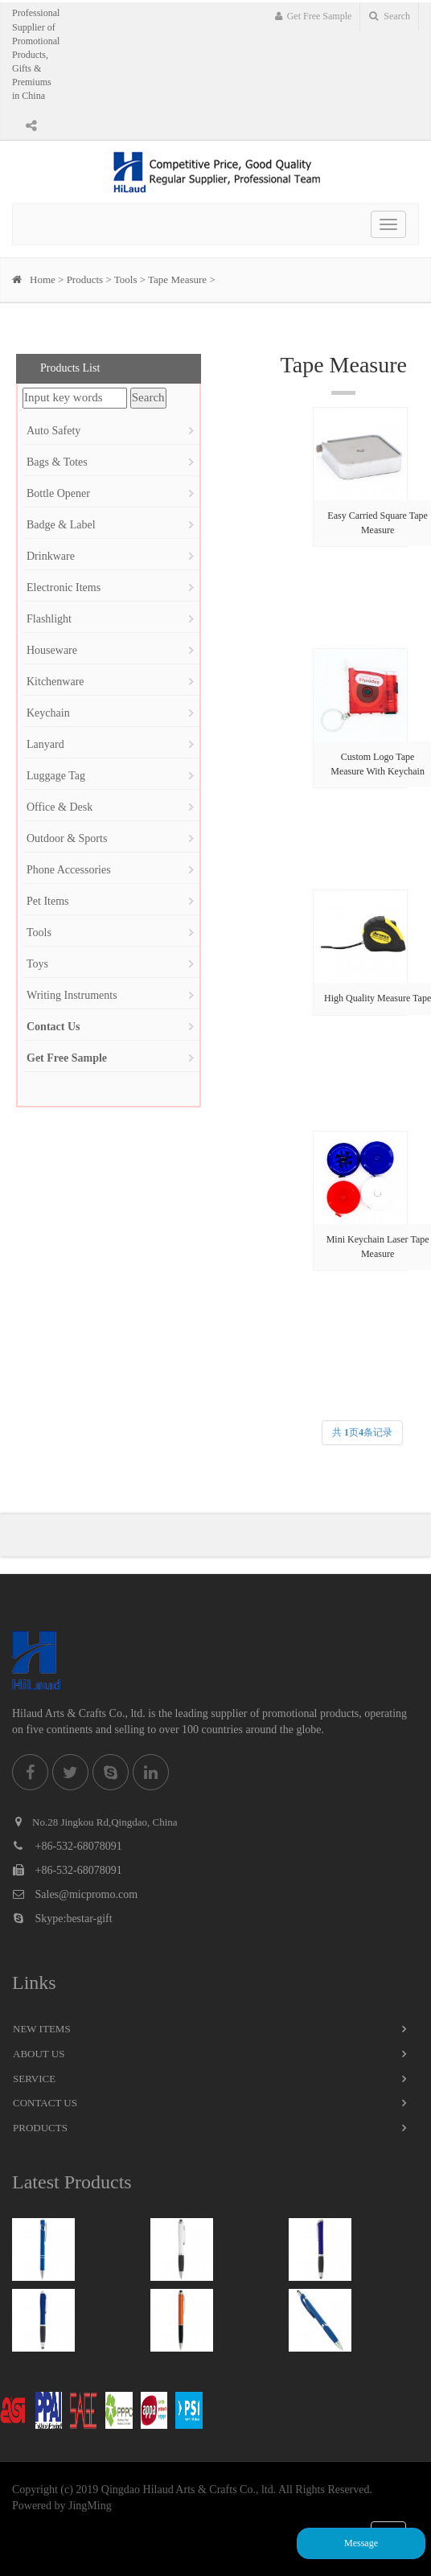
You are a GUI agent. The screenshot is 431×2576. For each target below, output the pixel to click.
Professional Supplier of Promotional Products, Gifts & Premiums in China (36, 54)
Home (42, 279)
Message (361, 2543)
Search (389, 16)
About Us (38, 2054)
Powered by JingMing (62, 2506)
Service (34, 2079)
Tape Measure (177, 279)
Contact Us (45, 2103)
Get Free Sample (313, 16)
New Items (42, 2029)
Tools (126, 279)
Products (85, 279)
